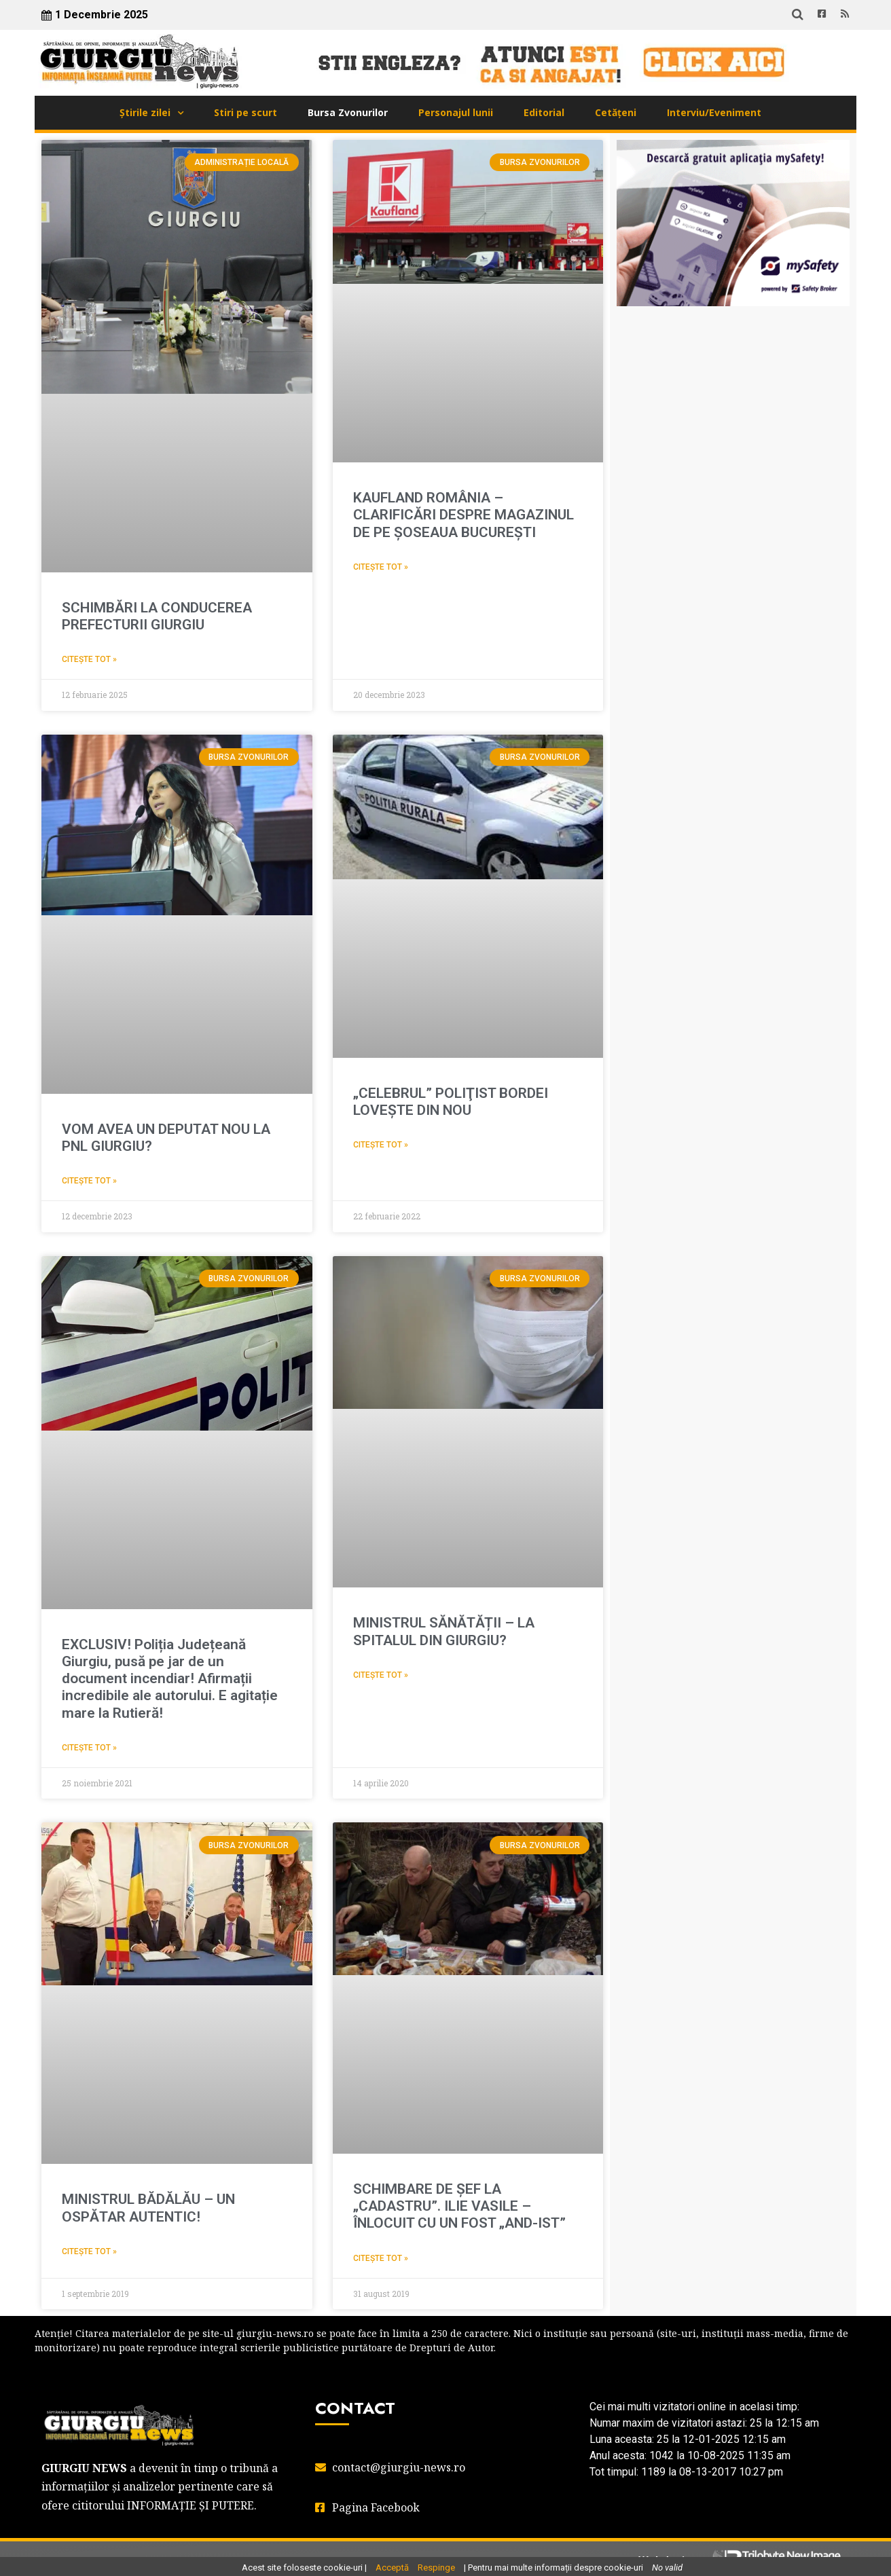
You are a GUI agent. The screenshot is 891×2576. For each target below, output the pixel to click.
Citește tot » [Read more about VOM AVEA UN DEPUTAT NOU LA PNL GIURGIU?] (89, 1180)
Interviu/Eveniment (714, 112)
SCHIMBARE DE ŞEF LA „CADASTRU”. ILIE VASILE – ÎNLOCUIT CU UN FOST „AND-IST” (459, 2206)
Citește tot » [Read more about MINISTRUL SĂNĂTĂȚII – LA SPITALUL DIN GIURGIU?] (380, 1675)
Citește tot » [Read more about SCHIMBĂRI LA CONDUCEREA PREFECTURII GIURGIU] (89, 659)
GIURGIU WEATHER (733, 384)
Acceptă (392, 2567)
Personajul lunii (455, 112)
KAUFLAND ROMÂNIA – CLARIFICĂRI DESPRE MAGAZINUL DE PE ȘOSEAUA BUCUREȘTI (463, 515)
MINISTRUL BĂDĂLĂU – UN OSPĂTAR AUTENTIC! (148, 2207)
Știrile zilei (145, 112)
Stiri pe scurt (245, 112)
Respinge (436, 2567)
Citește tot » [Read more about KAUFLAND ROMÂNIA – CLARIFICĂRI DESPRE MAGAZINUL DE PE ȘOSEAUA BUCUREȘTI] (380, 567)
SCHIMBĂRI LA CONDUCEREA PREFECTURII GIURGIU (157, 616)
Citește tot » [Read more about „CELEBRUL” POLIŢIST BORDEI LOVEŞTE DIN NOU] (380, 1144)
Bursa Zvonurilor (348, 112)
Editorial (544, 112)
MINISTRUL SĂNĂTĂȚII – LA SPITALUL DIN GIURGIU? (443, 1631)
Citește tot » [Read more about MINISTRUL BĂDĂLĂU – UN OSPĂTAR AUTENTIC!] (89, 2251)
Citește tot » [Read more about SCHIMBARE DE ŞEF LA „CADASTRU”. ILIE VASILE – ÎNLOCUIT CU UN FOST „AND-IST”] (380, 2258)
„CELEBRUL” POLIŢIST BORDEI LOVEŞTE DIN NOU (450, 1101)
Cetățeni (615, 112)
